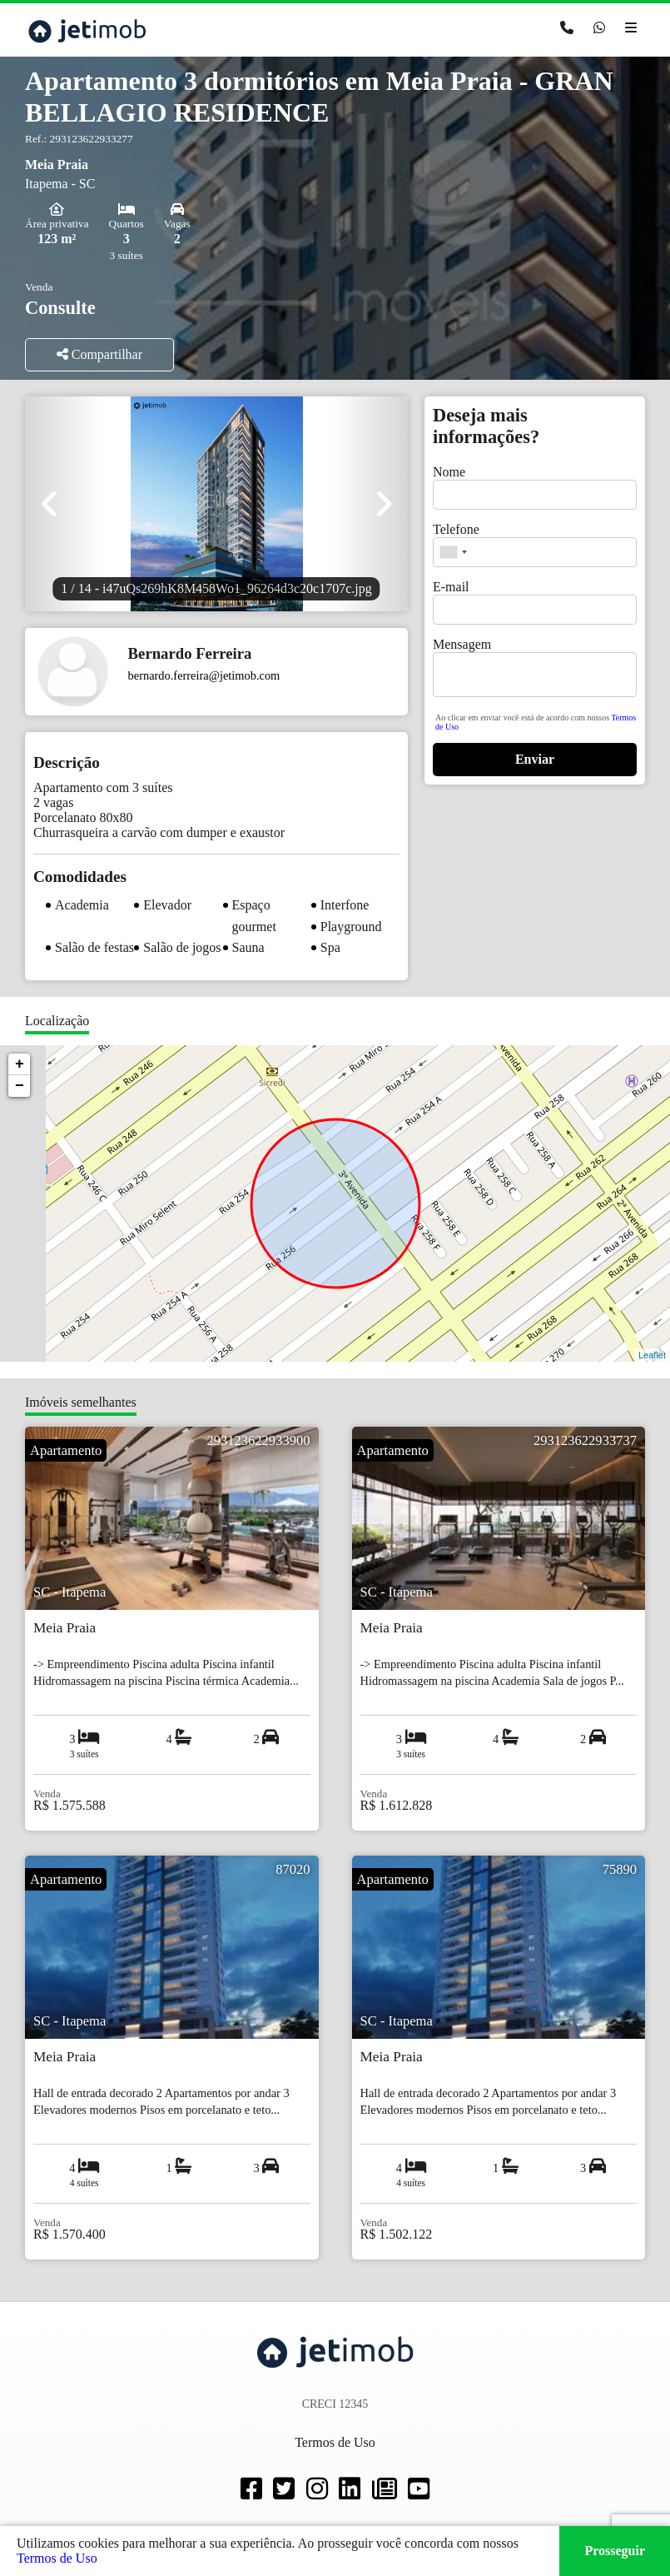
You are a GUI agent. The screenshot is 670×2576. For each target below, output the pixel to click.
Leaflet (652, 1355)
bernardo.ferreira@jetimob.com (204, 675)
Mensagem (462, 644)
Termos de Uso (57, 2558)
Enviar (534, 759)
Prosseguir (614, 2551)
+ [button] (19, 1064)
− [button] (19, 1086)
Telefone (456, 529)
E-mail (451, 587)
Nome (449, 472)
